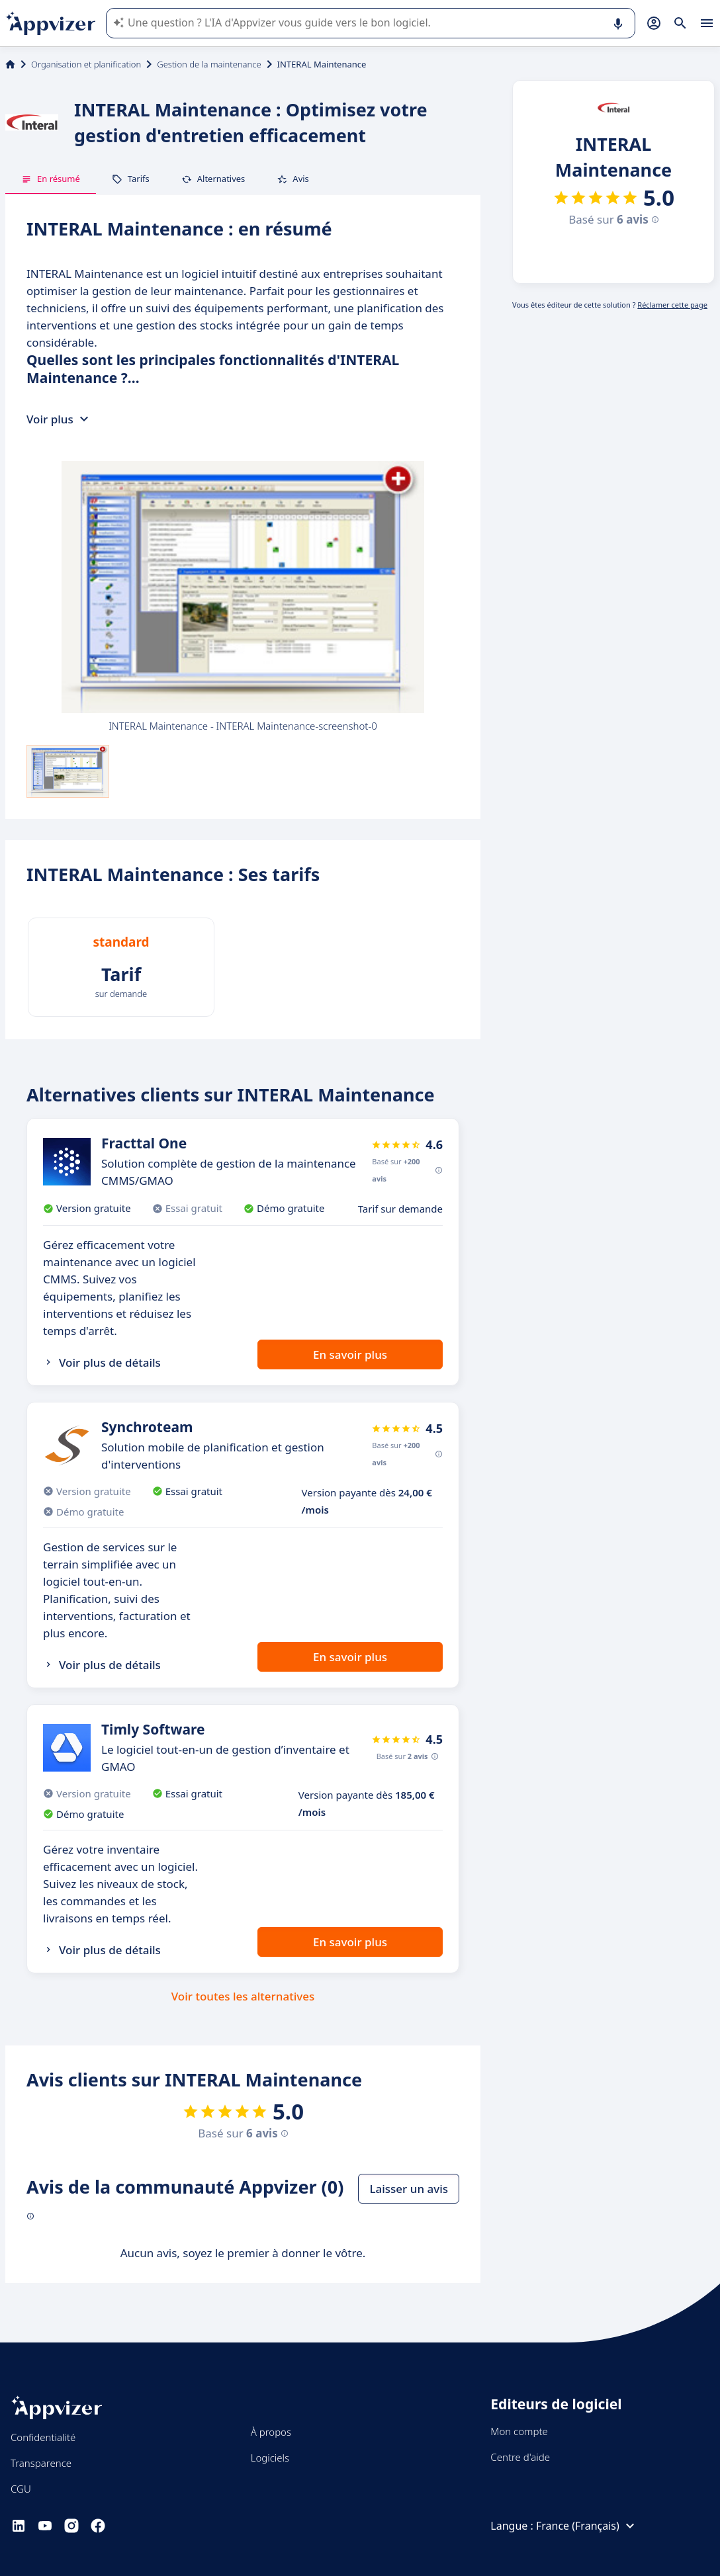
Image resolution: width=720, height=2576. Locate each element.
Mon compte (519, 2431)
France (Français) (587, 2526)
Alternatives (213, 179)
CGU (21, 2488)
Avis (293, 179)
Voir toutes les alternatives (242, 1996)
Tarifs (131, 179)
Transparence (41, 2462)
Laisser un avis (408, 2188)
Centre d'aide (520, 2457)
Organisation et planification (86, 64)
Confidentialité (43, 2437)
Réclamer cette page (672, 305)
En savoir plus (350, 1354)
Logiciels (270, 2457)
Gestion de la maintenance (209, 64)
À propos (271, 2431)
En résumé (50, 179)
